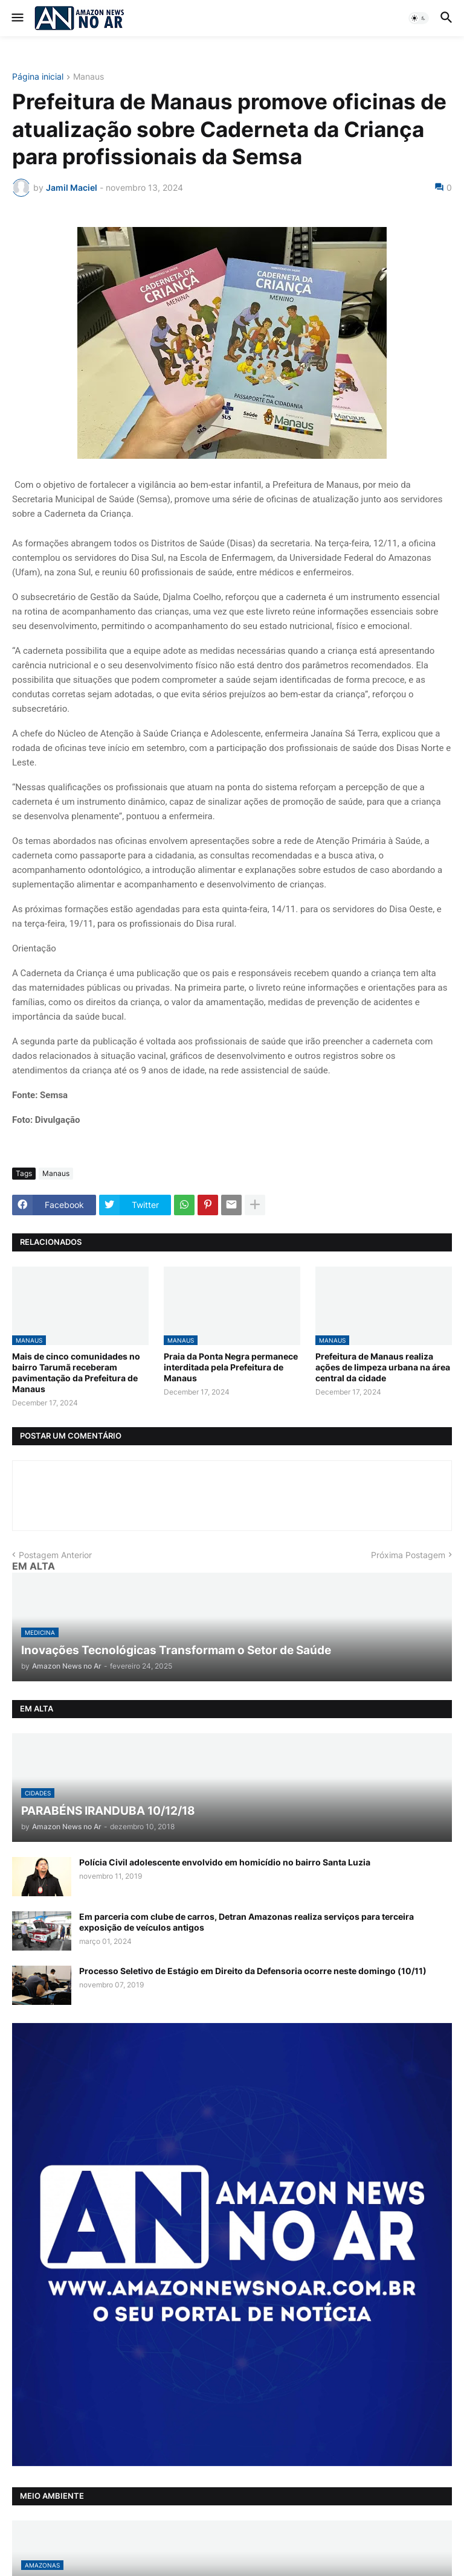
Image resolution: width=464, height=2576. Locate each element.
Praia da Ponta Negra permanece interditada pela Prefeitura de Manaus (231, 1367)
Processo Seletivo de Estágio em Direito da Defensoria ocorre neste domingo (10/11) (253, 1971)
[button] (16, 18)
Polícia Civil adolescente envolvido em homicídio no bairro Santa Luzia (224, 1862)
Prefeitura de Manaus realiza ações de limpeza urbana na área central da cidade (382, 1367)
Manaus (88, 76)
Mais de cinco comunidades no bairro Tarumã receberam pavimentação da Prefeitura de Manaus (76, 1373)
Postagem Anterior (55, 1555)
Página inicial (37, 76)
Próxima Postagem (408, 1555)
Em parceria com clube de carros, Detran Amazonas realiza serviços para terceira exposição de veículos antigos (246, 1921)
